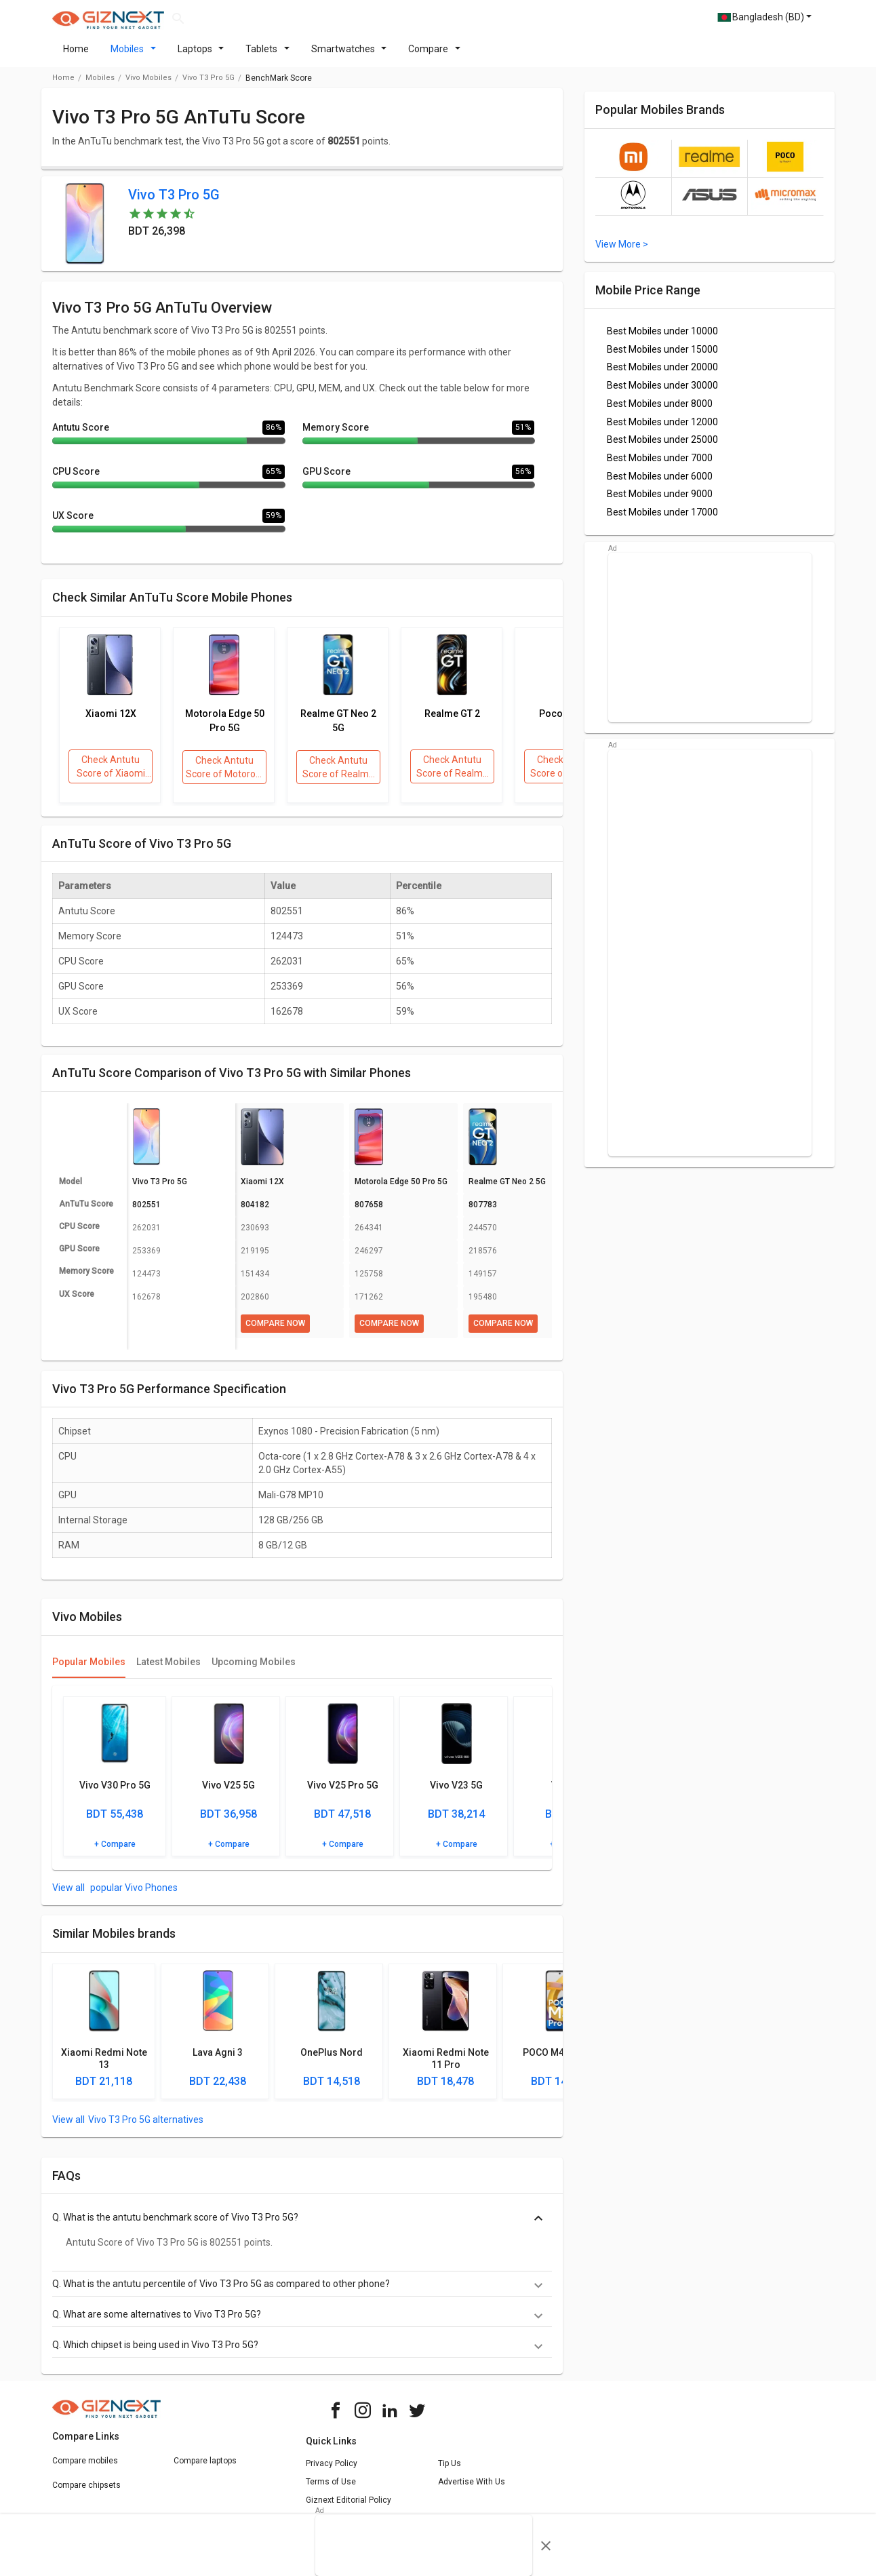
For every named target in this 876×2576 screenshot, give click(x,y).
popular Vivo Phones (133, 1895)
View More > (621, 252)
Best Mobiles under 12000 (662, 430)
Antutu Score (80, 435)
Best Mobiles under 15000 (662, 357)
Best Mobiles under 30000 (662, 393)
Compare (434, 57)
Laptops (201, 57)
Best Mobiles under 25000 (662, 447)
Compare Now (275, 1331)
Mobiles (133, 57)
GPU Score (326, 479)
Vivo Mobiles (148, 85)
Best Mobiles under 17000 (662, 520)
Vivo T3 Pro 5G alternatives (145, 2127)
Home (76, 57)
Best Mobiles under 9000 (660, 501)
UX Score (73, 523)
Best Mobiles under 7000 (660, 466)
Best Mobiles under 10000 (662, 339)
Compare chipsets (86, 2493)
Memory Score (335, 435)
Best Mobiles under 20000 (662, 375)
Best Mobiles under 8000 (660, 411)
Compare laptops (205, 2469)
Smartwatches (349, 57)
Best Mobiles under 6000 (660, 484)
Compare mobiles (85, 2469)
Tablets (267, 57)
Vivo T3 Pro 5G (208, 85)
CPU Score (76, 479)
